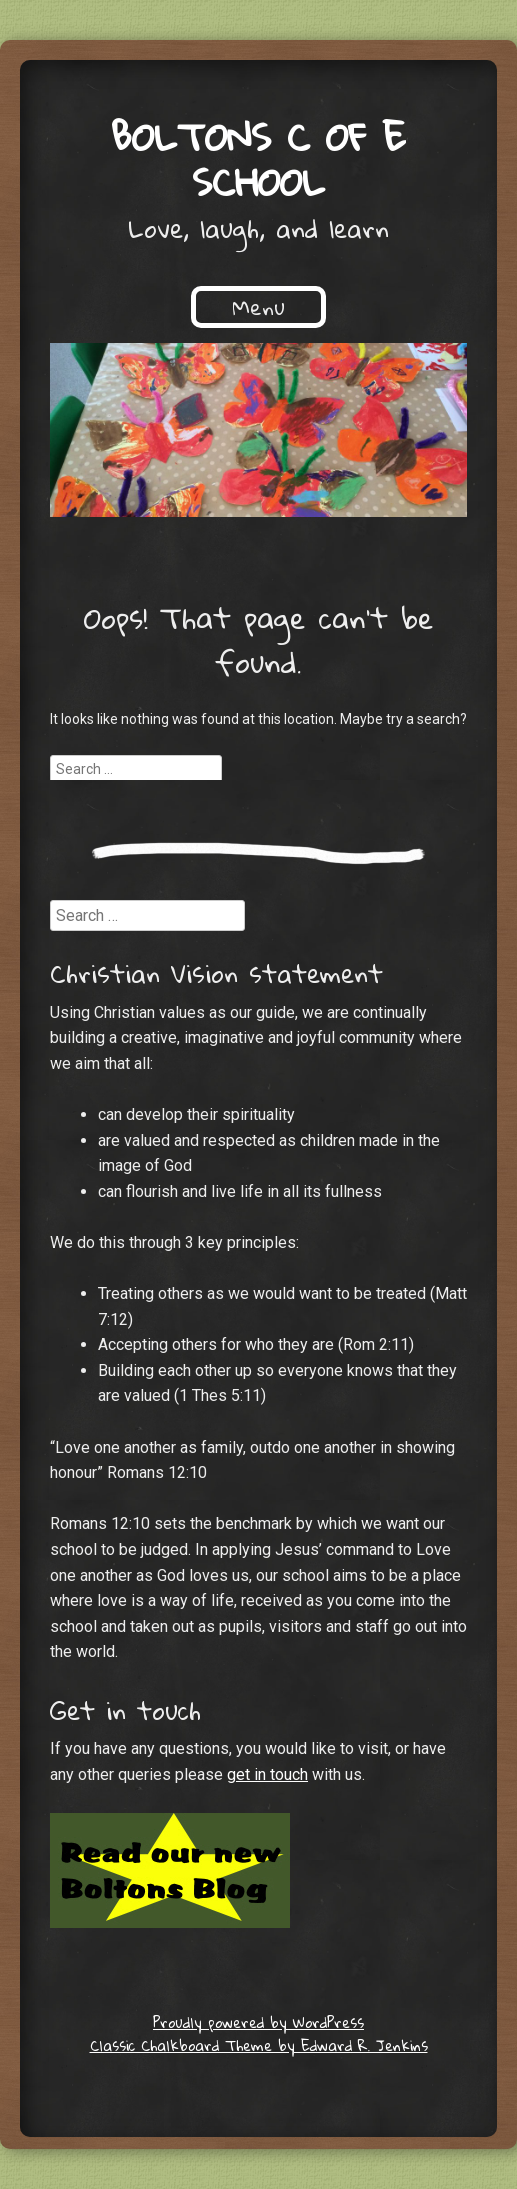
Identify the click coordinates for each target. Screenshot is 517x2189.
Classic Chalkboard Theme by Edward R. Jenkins (259, 2045)
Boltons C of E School (258, 158)
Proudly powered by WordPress (258, 2022)
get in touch (267, 1774)
